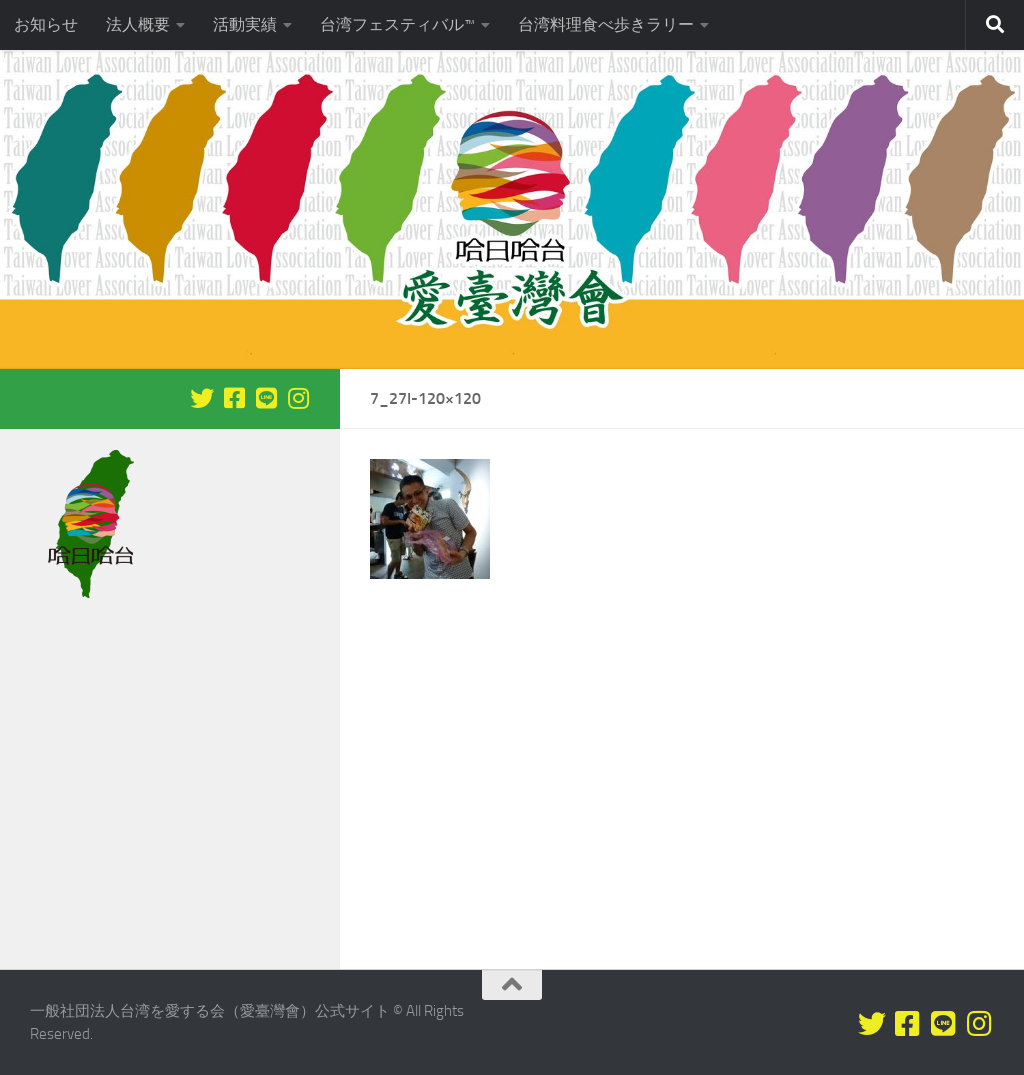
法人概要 (138, 24)
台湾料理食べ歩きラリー (606, 24)
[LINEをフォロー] (266, 398)
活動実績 (245, 24)
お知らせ (46, 24)
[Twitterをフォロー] (202, 398)
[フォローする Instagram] (298, 398)
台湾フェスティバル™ (397, 24)
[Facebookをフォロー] (234, 398)
